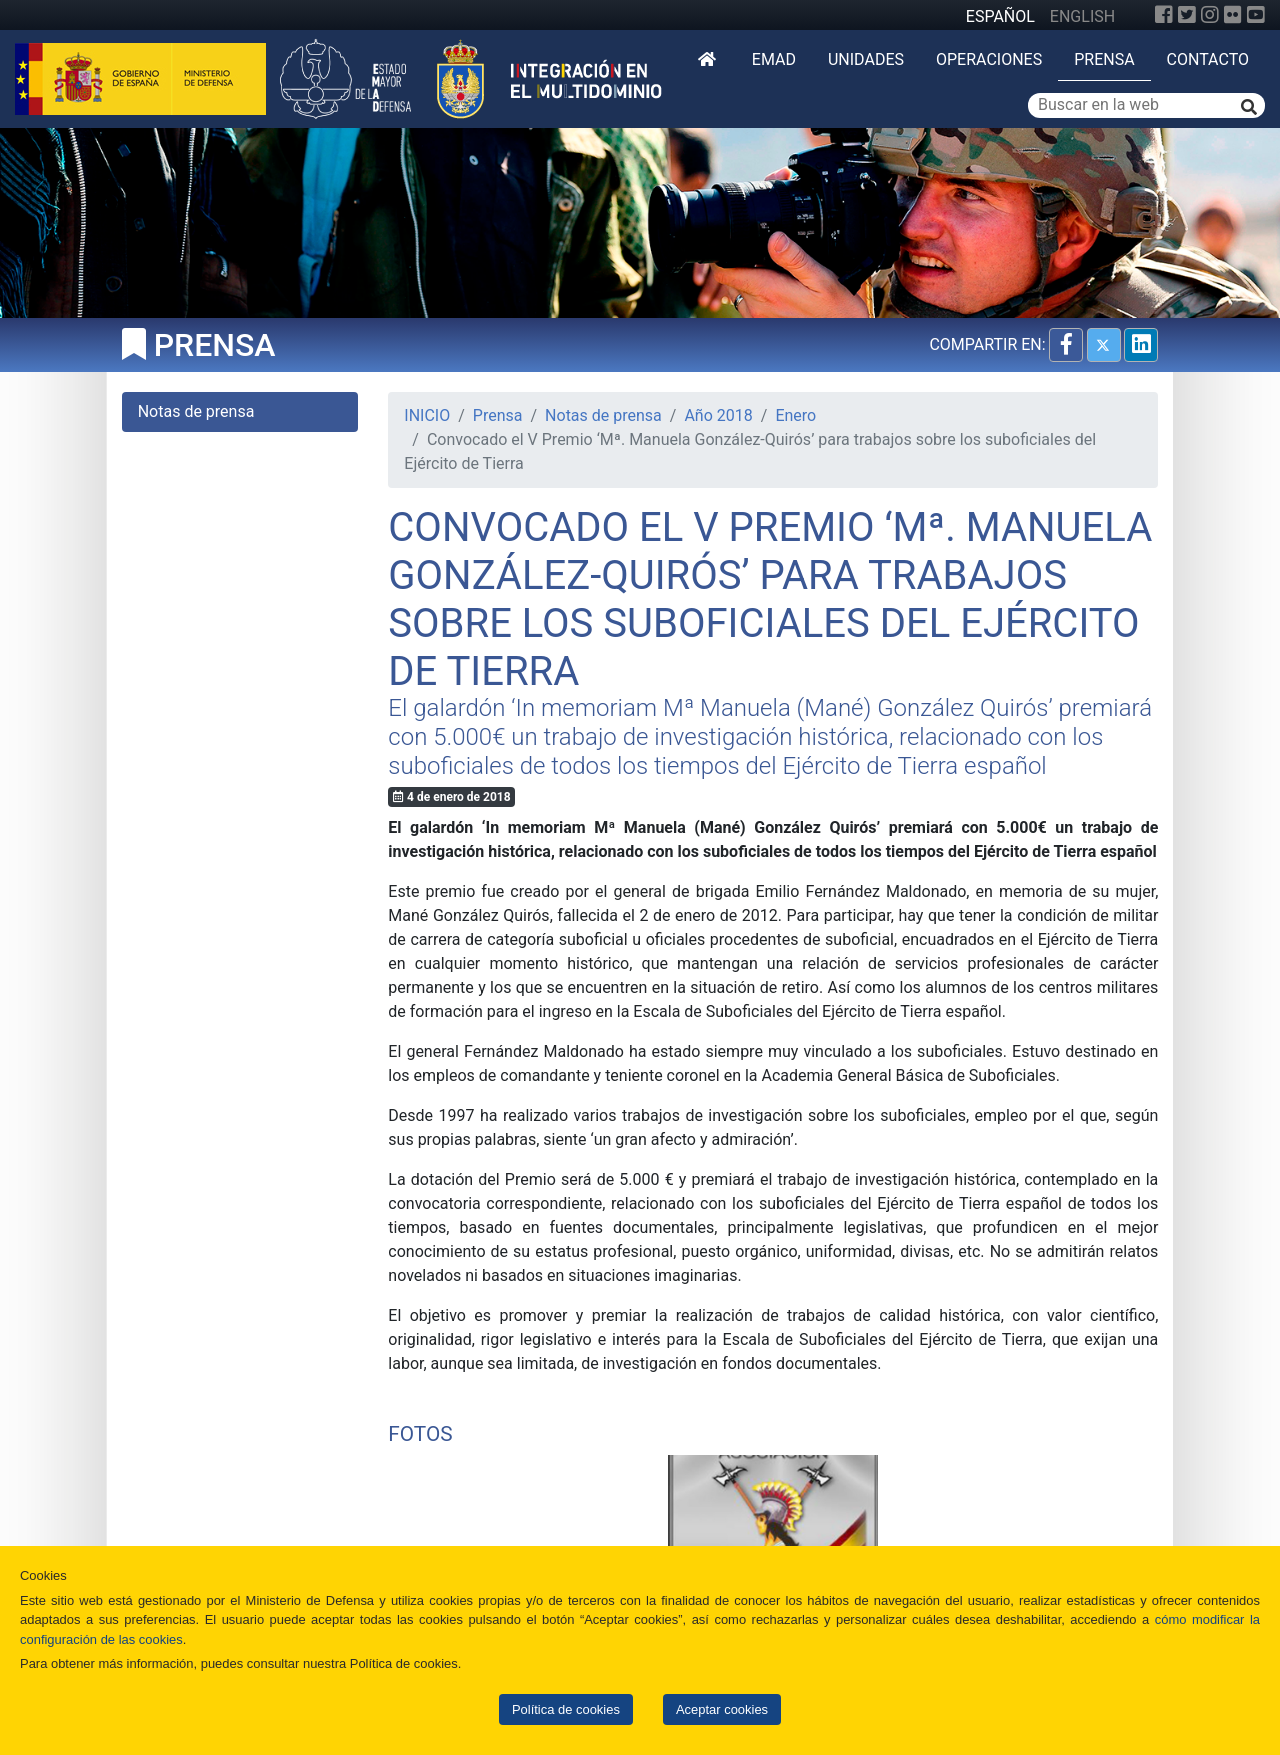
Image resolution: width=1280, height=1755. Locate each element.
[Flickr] (1233, 15)
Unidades (866, 59)
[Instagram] (1210, 15)
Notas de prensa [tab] (196, 411)
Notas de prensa (603, 415)
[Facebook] (1164, 15)
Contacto (1208, 59)
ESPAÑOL (1000, 16)
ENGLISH (1082, 16)
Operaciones (989, 59)
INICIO (427, 415)
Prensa (1104, 59)
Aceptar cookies (722, 1709)
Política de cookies (566, 1709)
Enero (795, 415)
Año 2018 (718, 415)
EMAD (774, 59)
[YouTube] (1256, 15)
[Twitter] (1187, 15)
